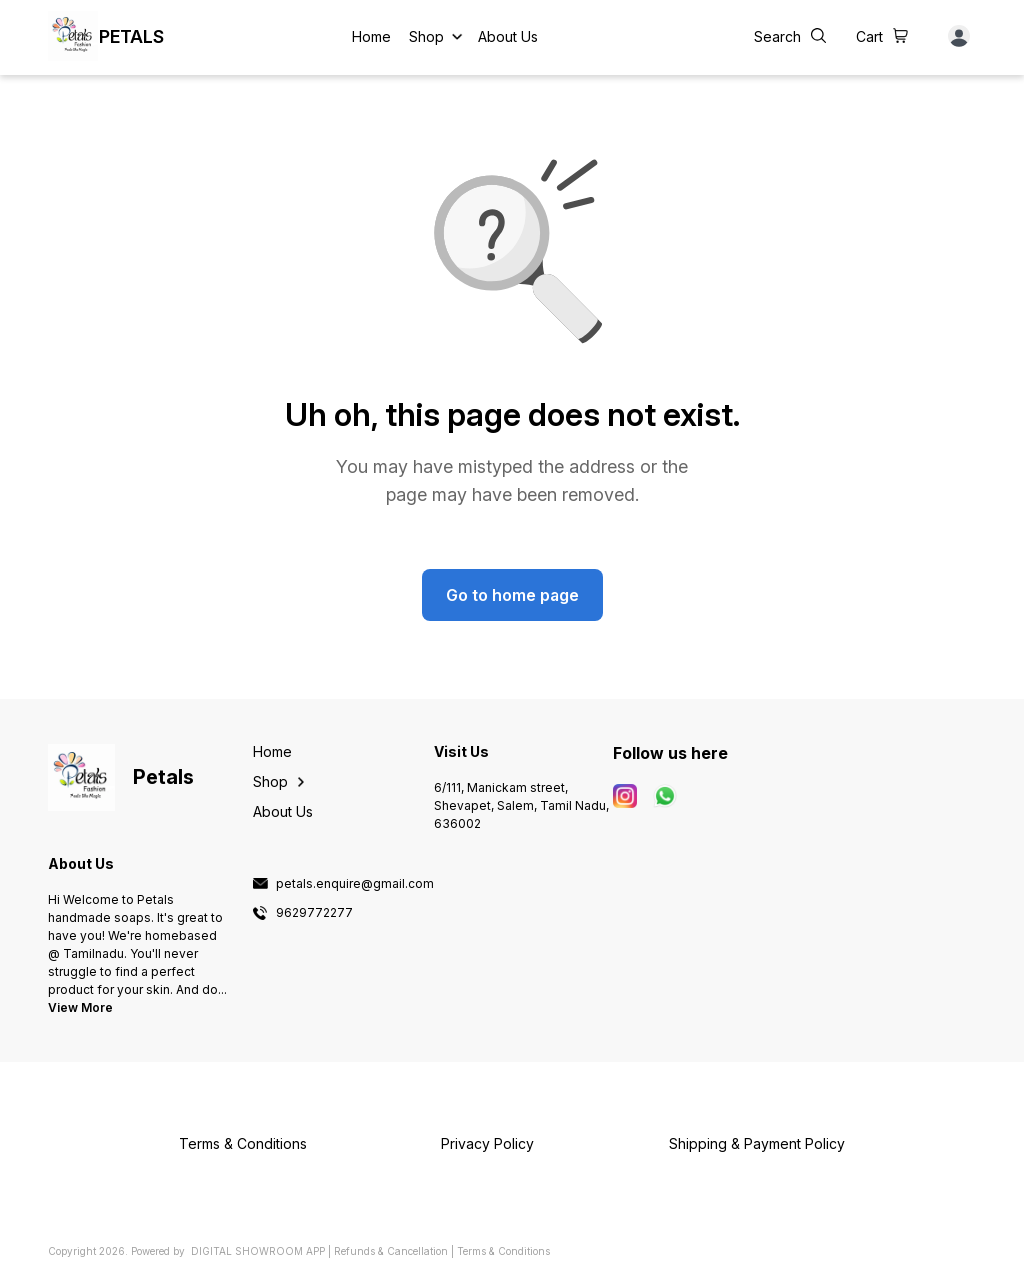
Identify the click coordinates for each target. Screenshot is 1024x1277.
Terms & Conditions (503, 1251)
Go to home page (512, 595)
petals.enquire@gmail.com (355, 884)
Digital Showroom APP (258, 1251)
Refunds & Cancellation (391, 1251)
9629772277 (314, 913)
